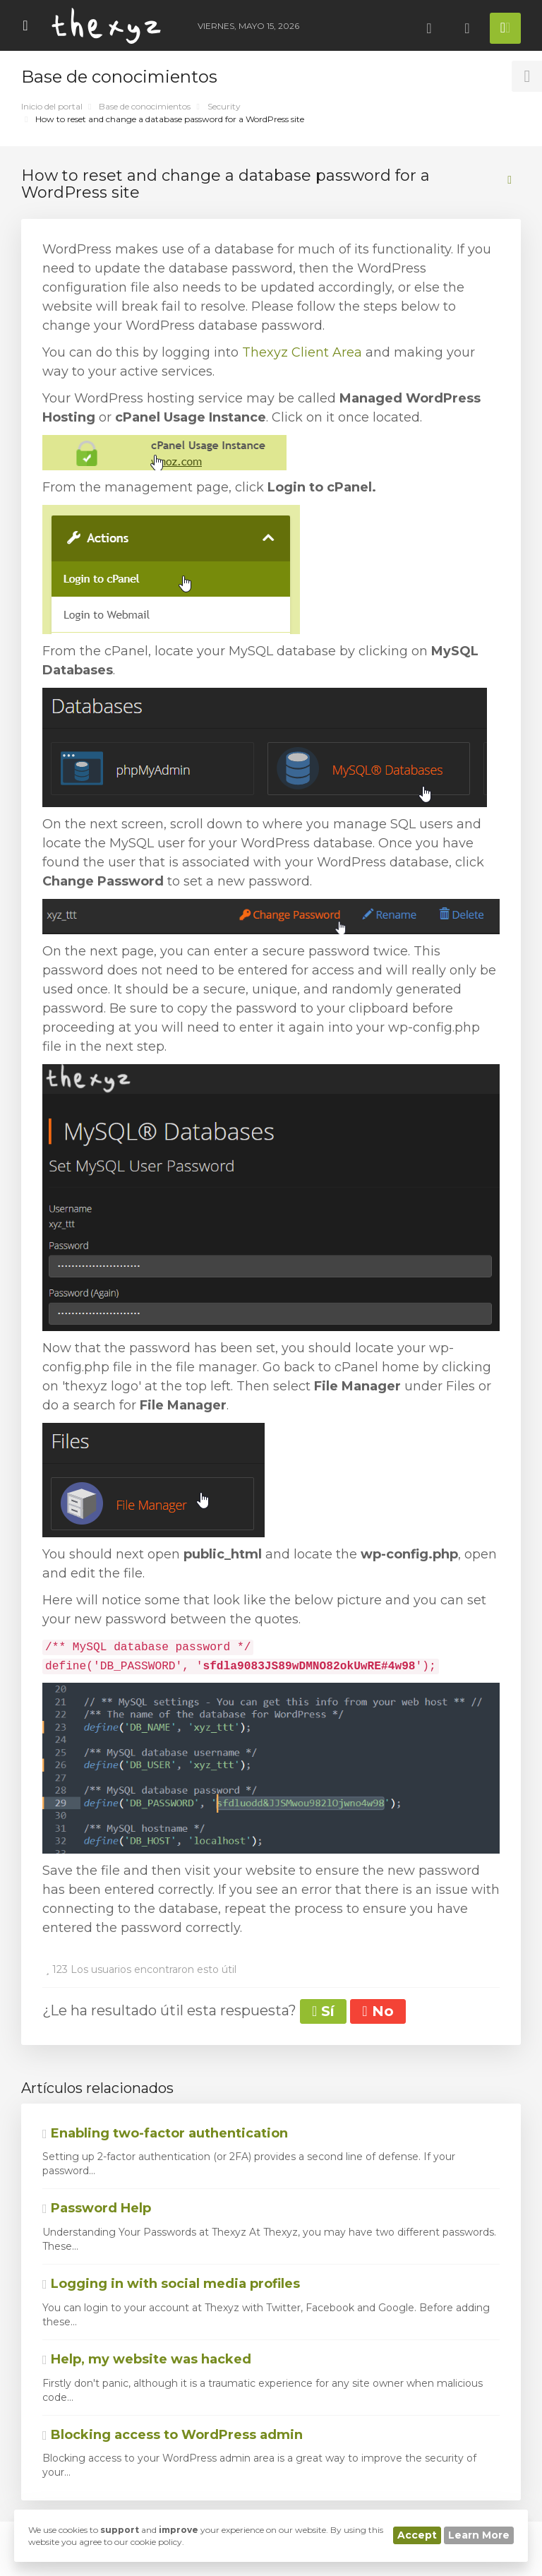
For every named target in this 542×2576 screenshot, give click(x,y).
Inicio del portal (52, 106)
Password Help (96, 2208)
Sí (323, 2011)
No (377, 2011)
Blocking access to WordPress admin (172, 2435)
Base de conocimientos (145, 106)
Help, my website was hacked (146, 2359)
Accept (417, 2535)
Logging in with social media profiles (171, 2283)
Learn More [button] (479, 2535)
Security (224, 106)
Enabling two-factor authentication (165, 2133)
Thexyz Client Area (302, 352)
